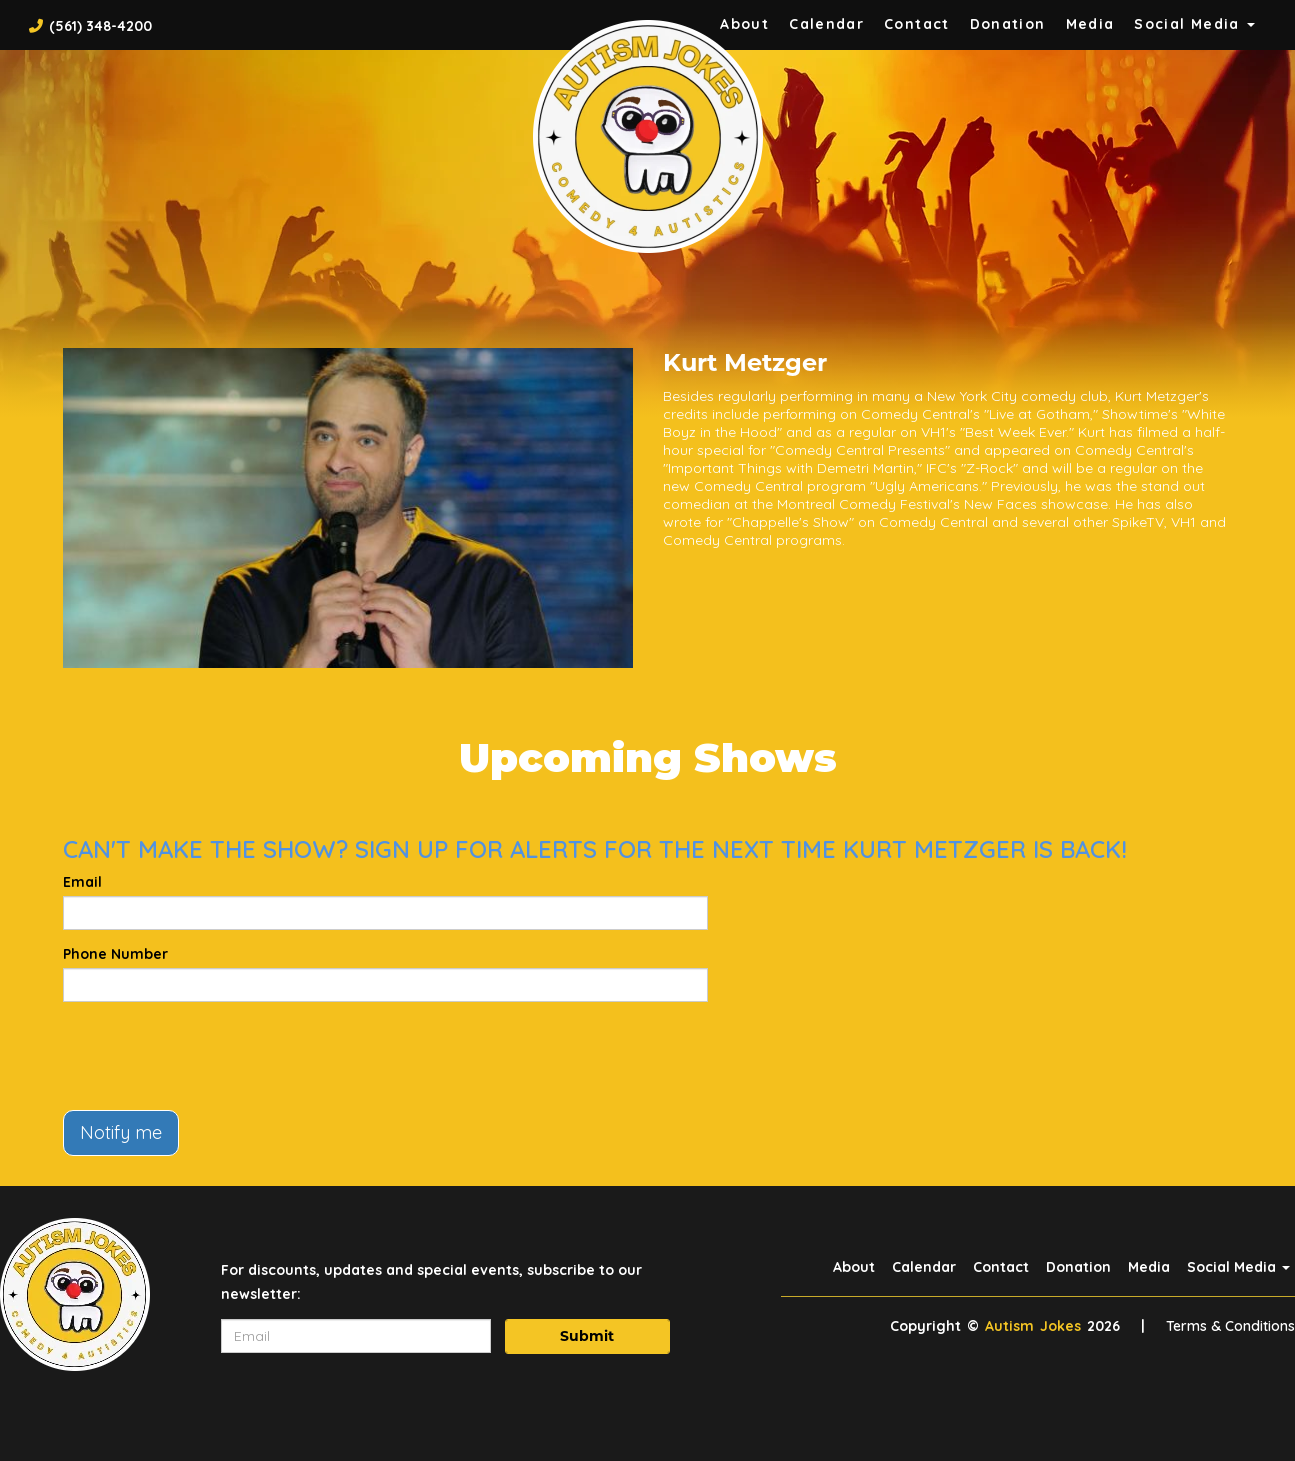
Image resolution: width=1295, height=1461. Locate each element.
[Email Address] (356, 1336)
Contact (917, 24)
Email (82, 882)
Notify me (121, 1132)
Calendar (826, 24)
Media (1090, 24)
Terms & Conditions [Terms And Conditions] (1230, 1326)
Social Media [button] (1194, 24)
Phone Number (115, 954)
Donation (1008, 24)
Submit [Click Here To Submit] (587, 1336)
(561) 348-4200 (100, 26)
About (854, 1267)
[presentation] (215, 1056)
